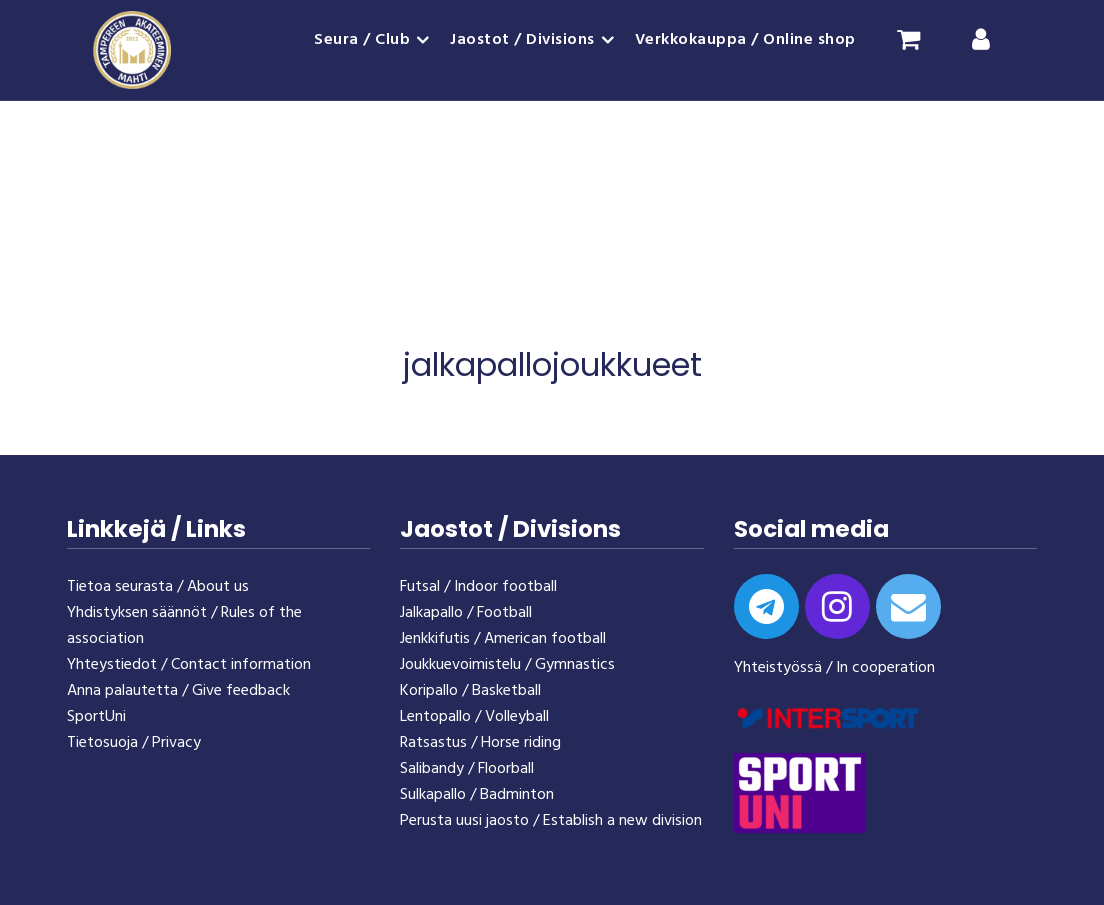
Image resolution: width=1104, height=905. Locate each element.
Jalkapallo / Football (466, 613)
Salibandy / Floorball (467, 769)
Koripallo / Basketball (470, 691)
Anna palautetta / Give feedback (178, 691)
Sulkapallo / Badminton (477, 795)
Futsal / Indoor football (478, 587)
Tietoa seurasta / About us (158, 587)
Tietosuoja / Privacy (134, 743)
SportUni (96, 717)
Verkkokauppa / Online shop (745, 40)
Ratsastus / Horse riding (480, 743)
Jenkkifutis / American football (503, 639)
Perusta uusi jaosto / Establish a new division (551, 821)
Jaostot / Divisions (522, 40)
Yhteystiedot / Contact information (189, 665)
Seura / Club (362, 40)
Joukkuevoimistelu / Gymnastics (507, 665)
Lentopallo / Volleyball (474, 717)
